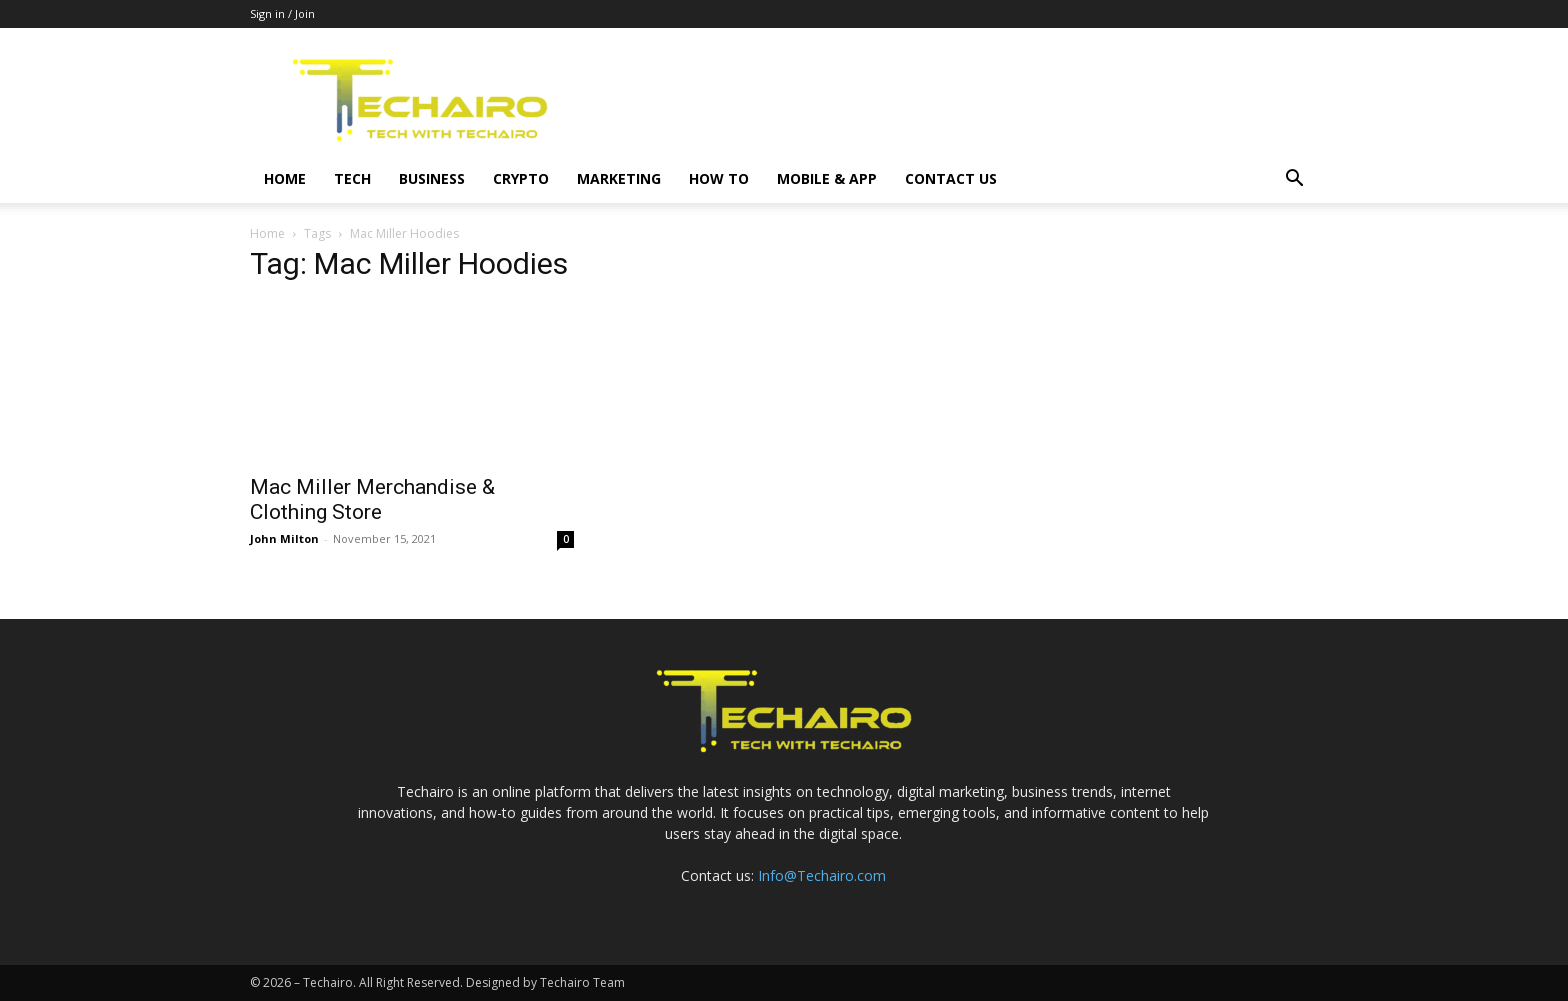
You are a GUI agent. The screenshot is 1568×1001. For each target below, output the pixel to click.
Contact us (951, 178)
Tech (352, 178)
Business (432, 178)
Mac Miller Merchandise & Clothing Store (372, 499)
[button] (1294, 180)
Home (285, 178)
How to (719, 178)
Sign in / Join (282, 13)
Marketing (619, 178)
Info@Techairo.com (822, 875)
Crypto (521, 178)
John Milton (284, 538)
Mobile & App (827, 178)
